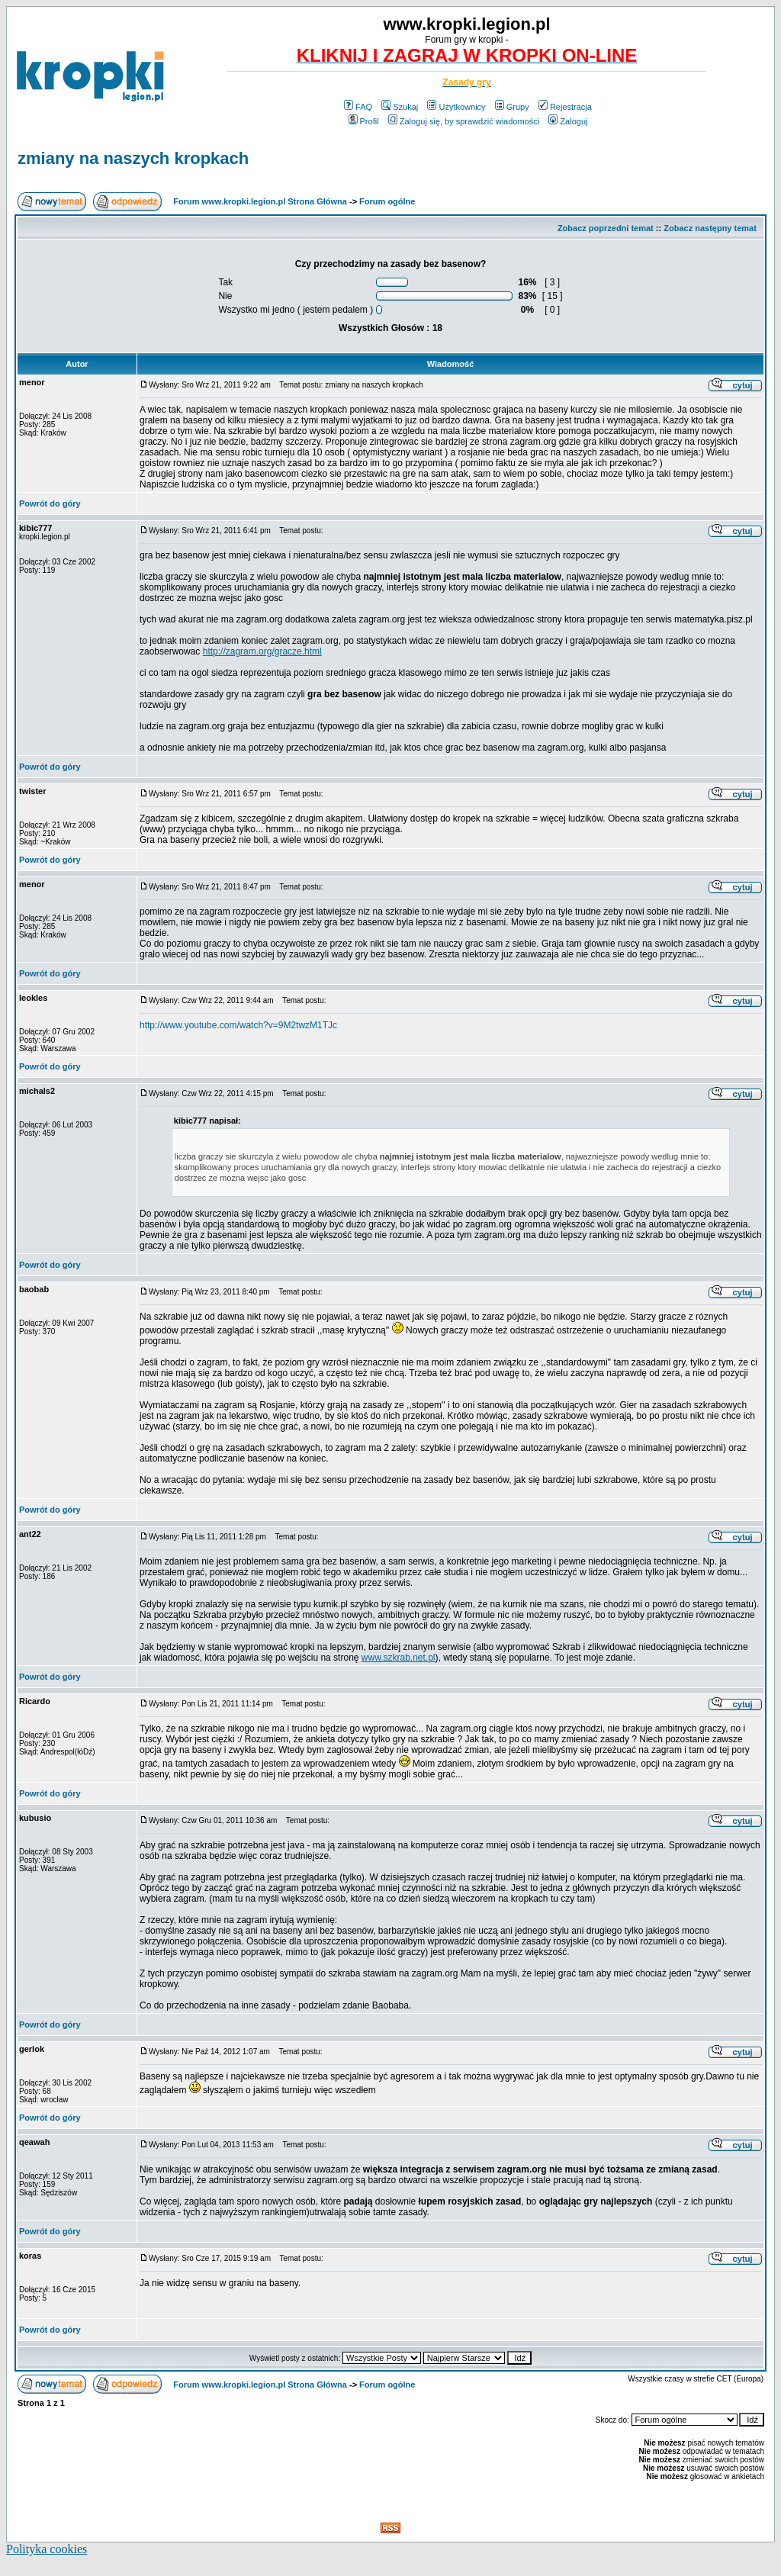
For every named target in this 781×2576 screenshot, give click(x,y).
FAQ (358, 106)
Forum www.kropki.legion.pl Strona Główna (260, 201)
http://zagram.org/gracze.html (262, 651)
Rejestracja (565, 106)
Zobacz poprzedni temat (606, 228)
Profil (364, 121)
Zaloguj (567, 121)
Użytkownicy (456, 106)
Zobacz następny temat (710, 228)
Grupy (512, 106)
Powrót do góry (50, 503)
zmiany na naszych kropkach (133, 158)
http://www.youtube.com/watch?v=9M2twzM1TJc (238, 1025)
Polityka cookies (46, 2548)
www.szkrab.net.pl (398, 1657)
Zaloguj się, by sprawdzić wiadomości (463, 121)
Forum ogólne (387, 201)
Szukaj (399, 106)
